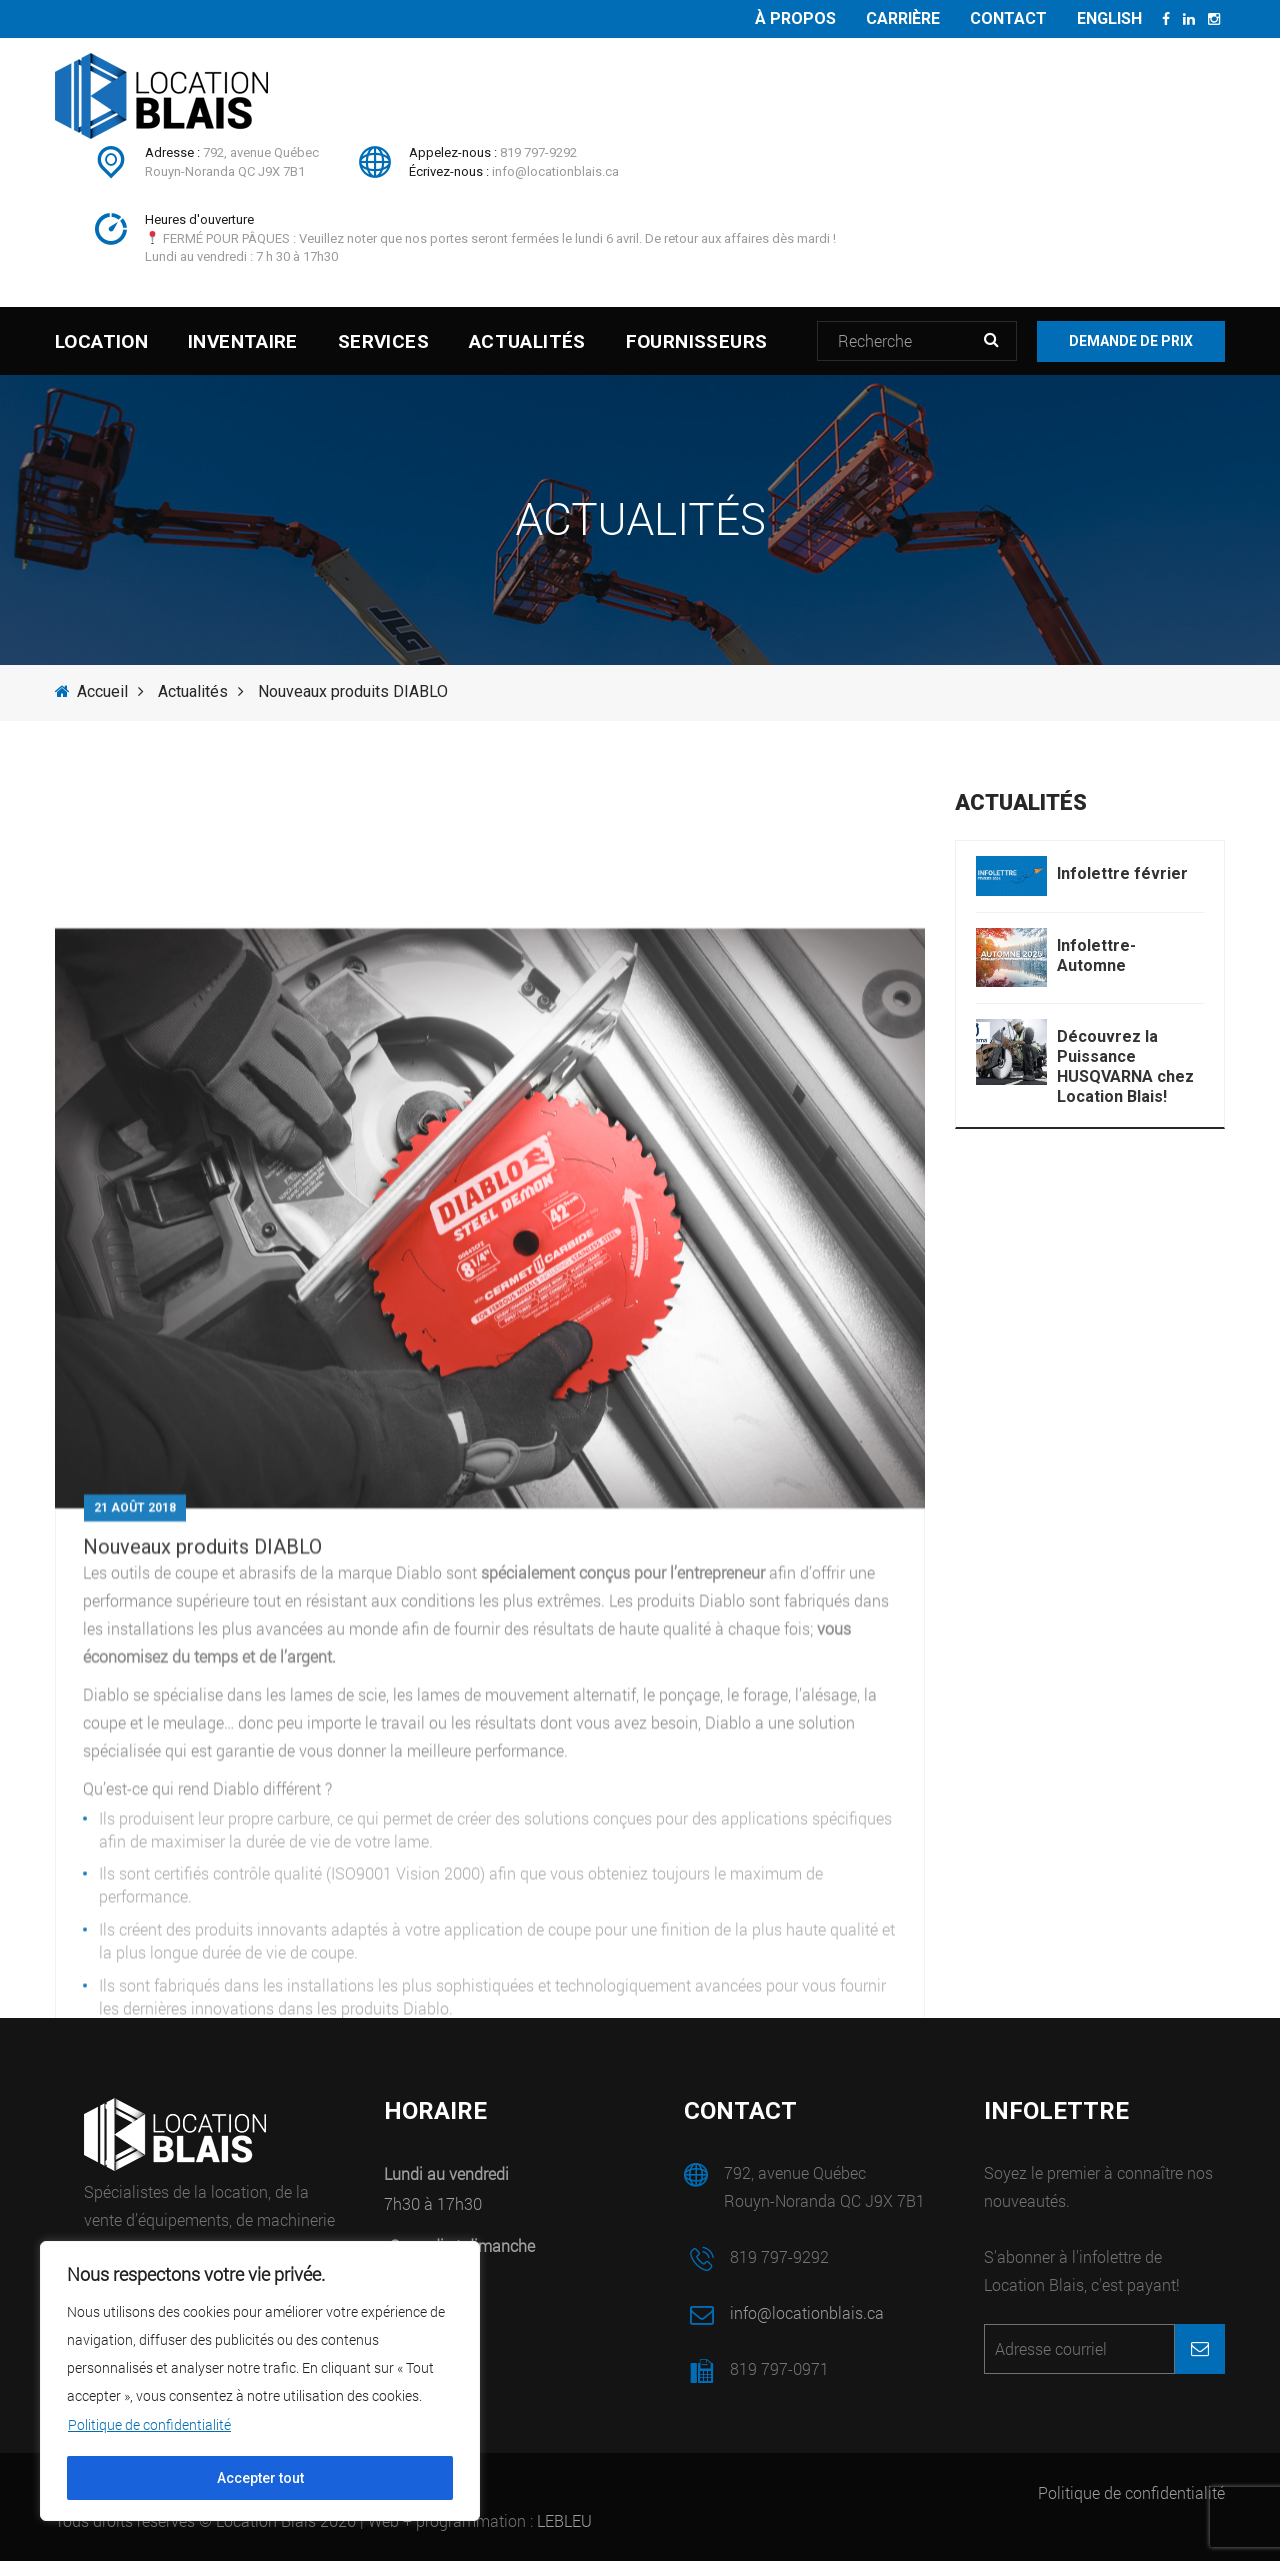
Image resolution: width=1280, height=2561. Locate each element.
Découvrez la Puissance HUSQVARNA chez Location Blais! (1125, 1066)
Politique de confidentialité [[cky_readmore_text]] (149, 2424)
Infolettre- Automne (1096, 955)
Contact (1008, 18)
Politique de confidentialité (1131, 2492)
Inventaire (243, 341)
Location (101, 341)
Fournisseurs (697, 341)
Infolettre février (1122, 873)
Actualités (527, 341)
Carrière (903, 18)
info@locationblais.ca (555, 171)
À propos (795, 18)
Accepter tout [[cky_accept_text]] (260, 2478)
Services (383, 341)
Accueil (91, 691)
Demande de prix (1131, 341)
